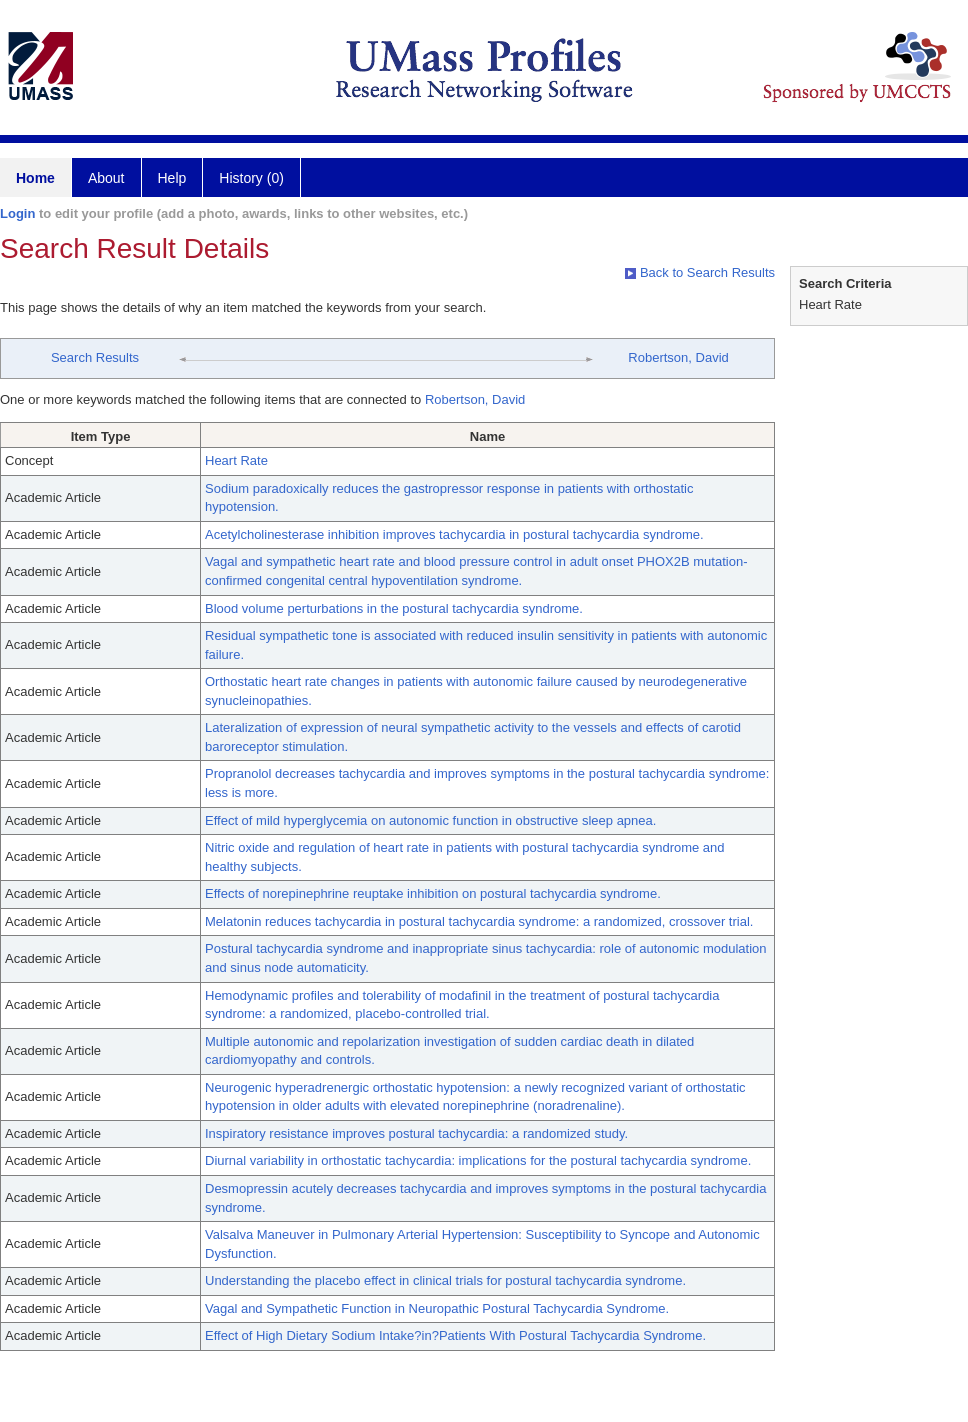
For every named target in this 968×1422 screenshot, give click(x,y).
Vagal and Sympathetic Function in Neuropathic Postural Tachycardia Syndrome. (437, 1308)
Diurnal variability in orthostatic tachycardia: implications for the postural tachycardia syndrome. (478, 1160)
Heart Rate (236, 460)
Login (17, 213)
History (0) (251, 178)
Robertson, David (678, 357)
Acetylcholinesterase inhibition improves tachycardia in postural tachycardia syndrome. (454, 534)
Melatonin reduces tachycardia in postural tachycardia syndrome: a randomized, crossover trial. (479, 921)
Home (35, 178)
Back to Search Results (700, 272)
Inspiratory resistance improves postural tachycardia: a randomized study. (416, 1133)
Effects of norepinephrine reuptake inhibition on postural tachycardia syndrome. (433, 893)
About (106, 178)
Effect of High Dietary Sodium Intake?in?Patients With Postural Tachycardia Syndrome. (455, 1335)
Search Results (95, 357)
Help (172, 178)
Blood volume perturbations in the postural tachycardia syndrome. (394, 608)
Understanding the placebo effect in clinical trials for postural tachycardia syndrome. (445, 1280)
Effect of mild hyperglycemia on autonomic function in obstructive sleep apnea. (430, 820)
